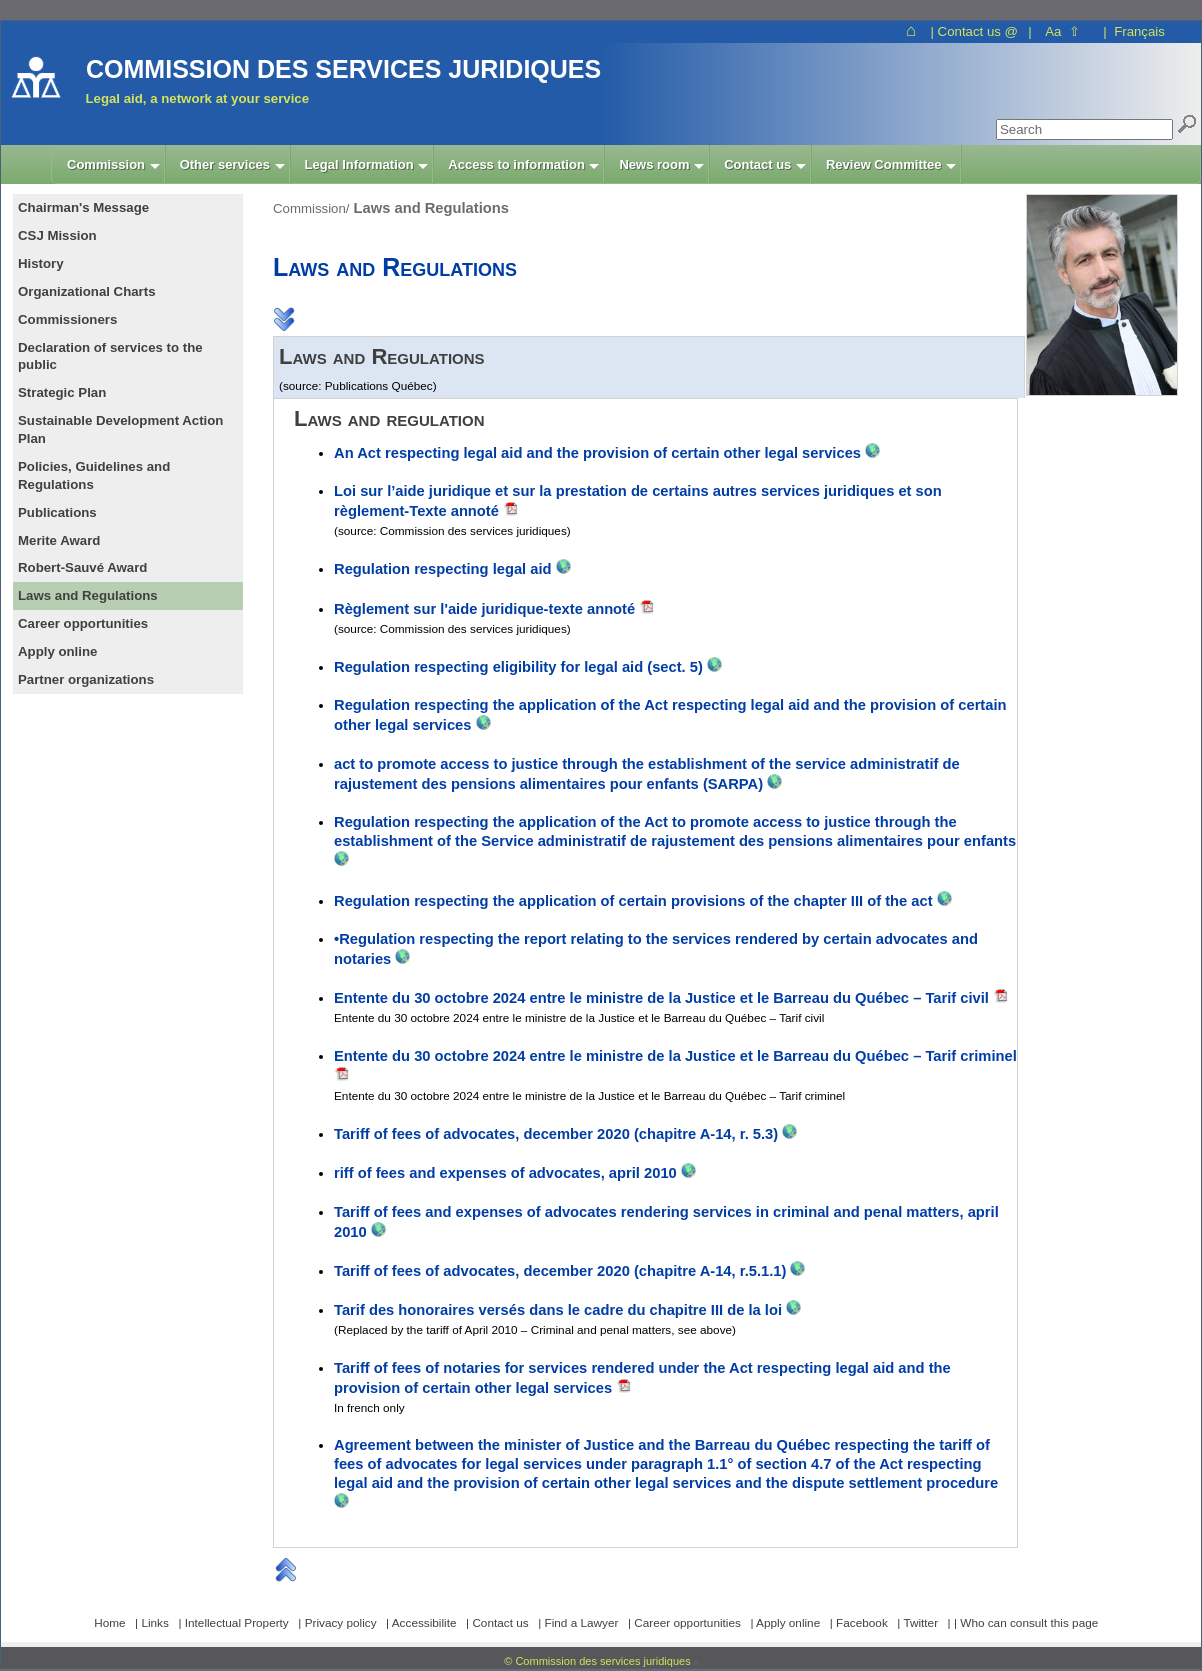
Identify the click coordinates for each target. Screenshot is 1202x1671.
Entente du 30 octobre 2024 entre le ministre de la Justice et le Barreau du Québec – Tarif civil (661, 998)
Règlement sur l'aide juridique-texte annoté (484, 609)
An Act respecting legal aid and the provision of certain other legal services (599, 453)
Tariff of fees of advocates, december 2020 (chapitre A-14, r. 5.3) (556, 1134)
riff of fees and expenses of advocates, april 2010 (507, 1173)
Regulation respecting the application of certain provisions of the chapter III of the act (633, 901)
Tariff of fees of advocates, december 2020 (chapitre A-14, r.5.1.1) (560, 1271)
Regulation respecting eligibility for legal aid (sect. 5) (520, 667)
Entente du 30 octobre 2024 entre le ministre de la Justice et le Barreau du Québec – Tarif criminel (675, 1056)
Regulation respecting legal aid (445, 569)
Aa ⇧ (1062, 31)
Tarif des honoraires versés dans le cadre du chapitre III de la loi (560, 1310)
